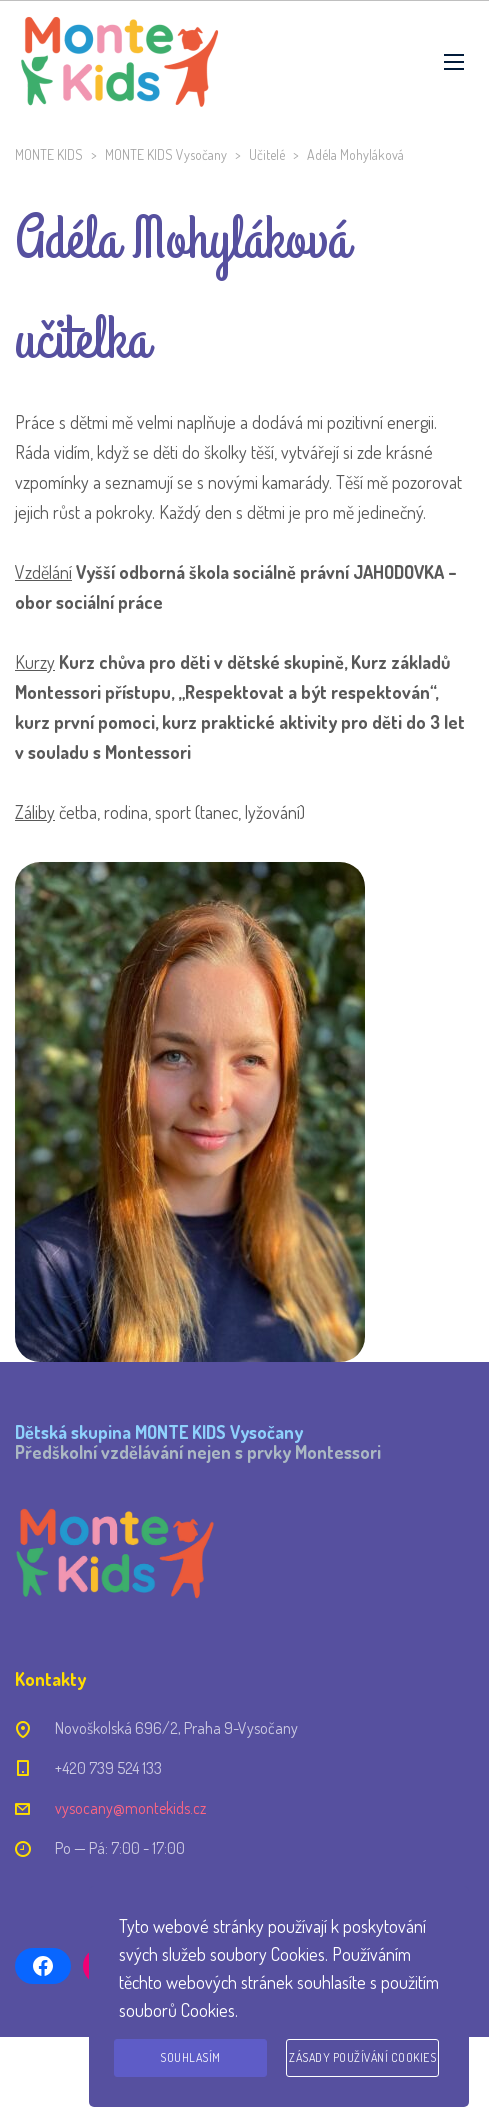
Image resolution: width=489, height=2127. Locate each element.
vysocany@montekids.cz (130, 1808)
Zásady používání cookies (362, 2057)
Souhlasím (190, 2057)
